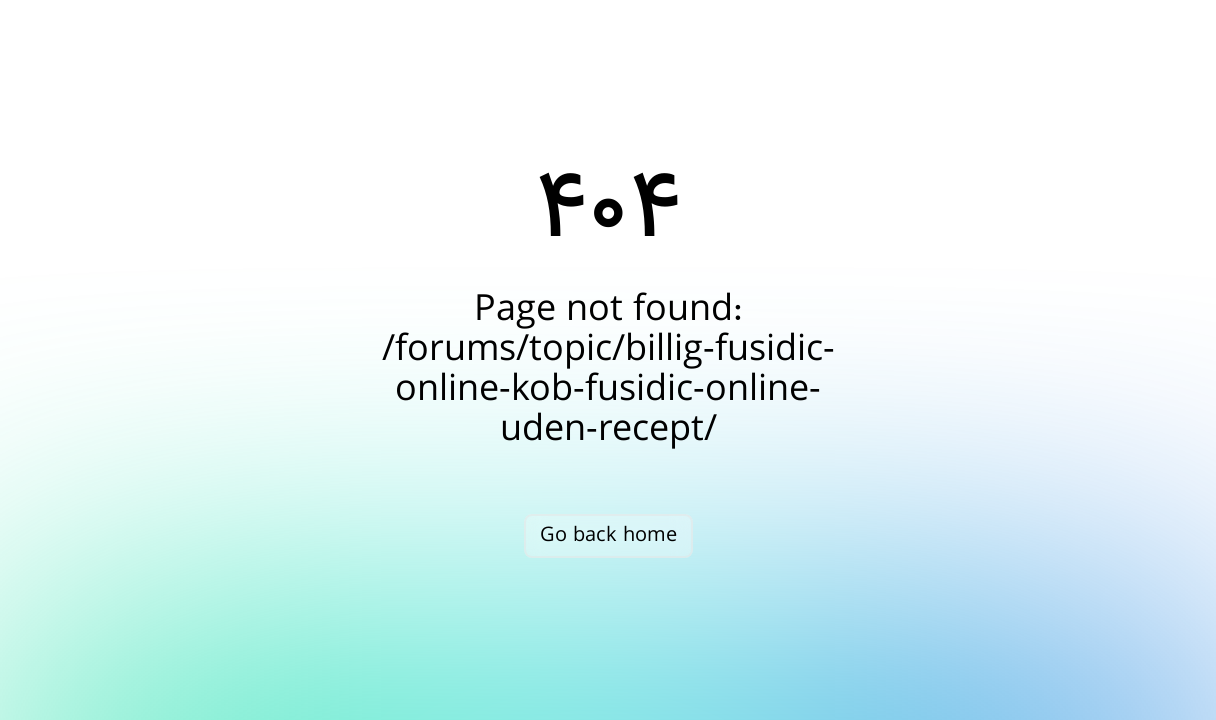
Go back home (608, 535)
